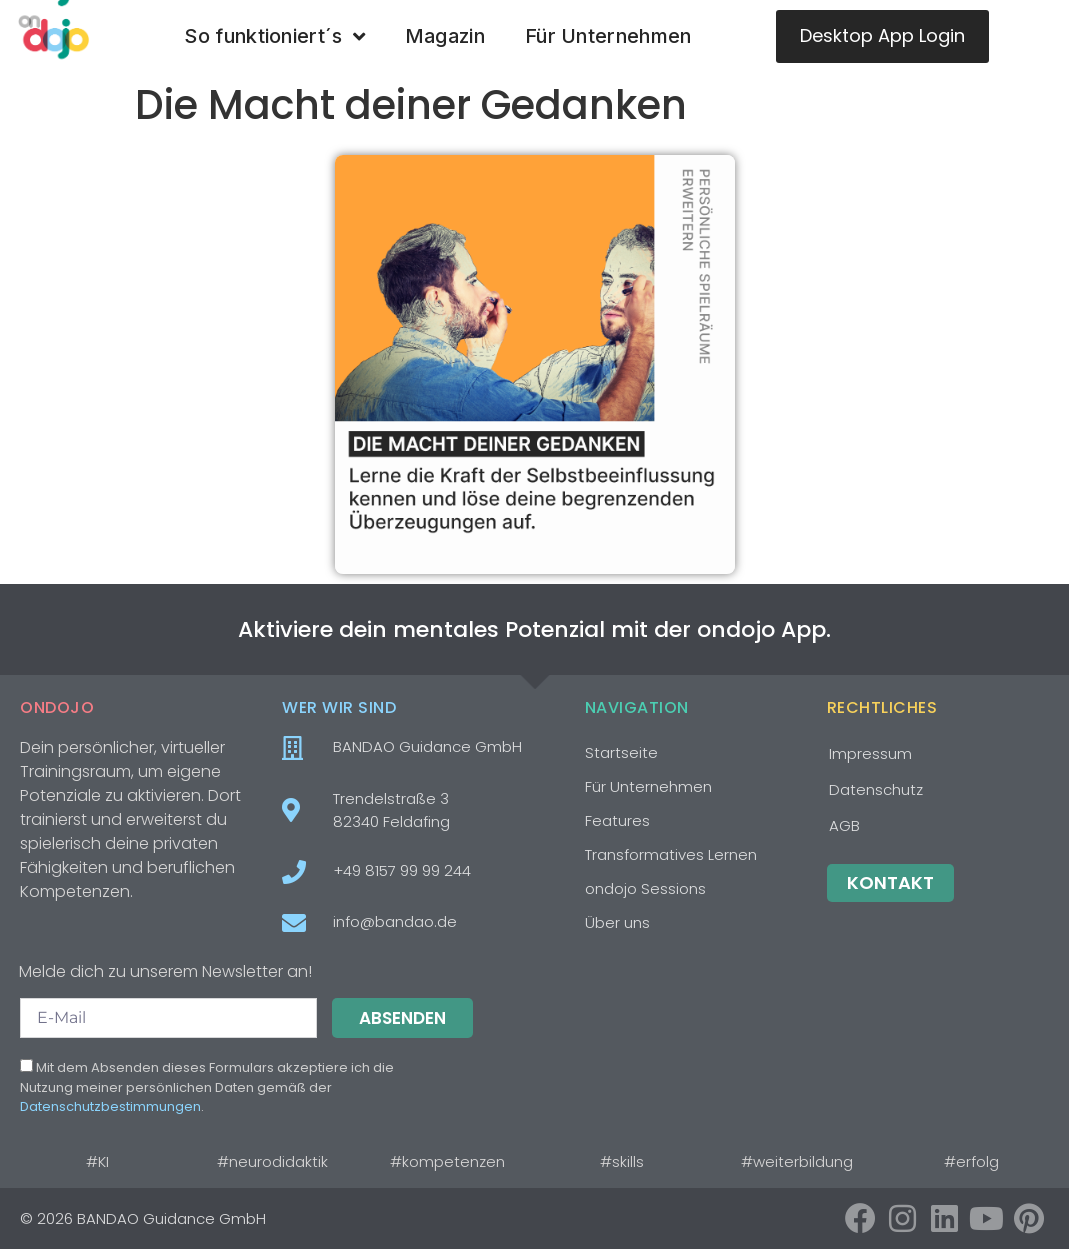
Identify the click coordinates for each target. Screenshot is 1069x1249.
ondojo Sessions (645, 888)
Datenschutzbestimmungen (110, 1106)
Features (617, 820)
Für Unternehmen (608, 36)
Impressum (870, 753)
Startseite (621, 752)
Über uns (617, 922)
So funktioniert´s (274, 37)
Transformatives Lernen (671, 854)
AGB (844, 825)
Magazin (445, 36)
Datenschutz (876, 789)
